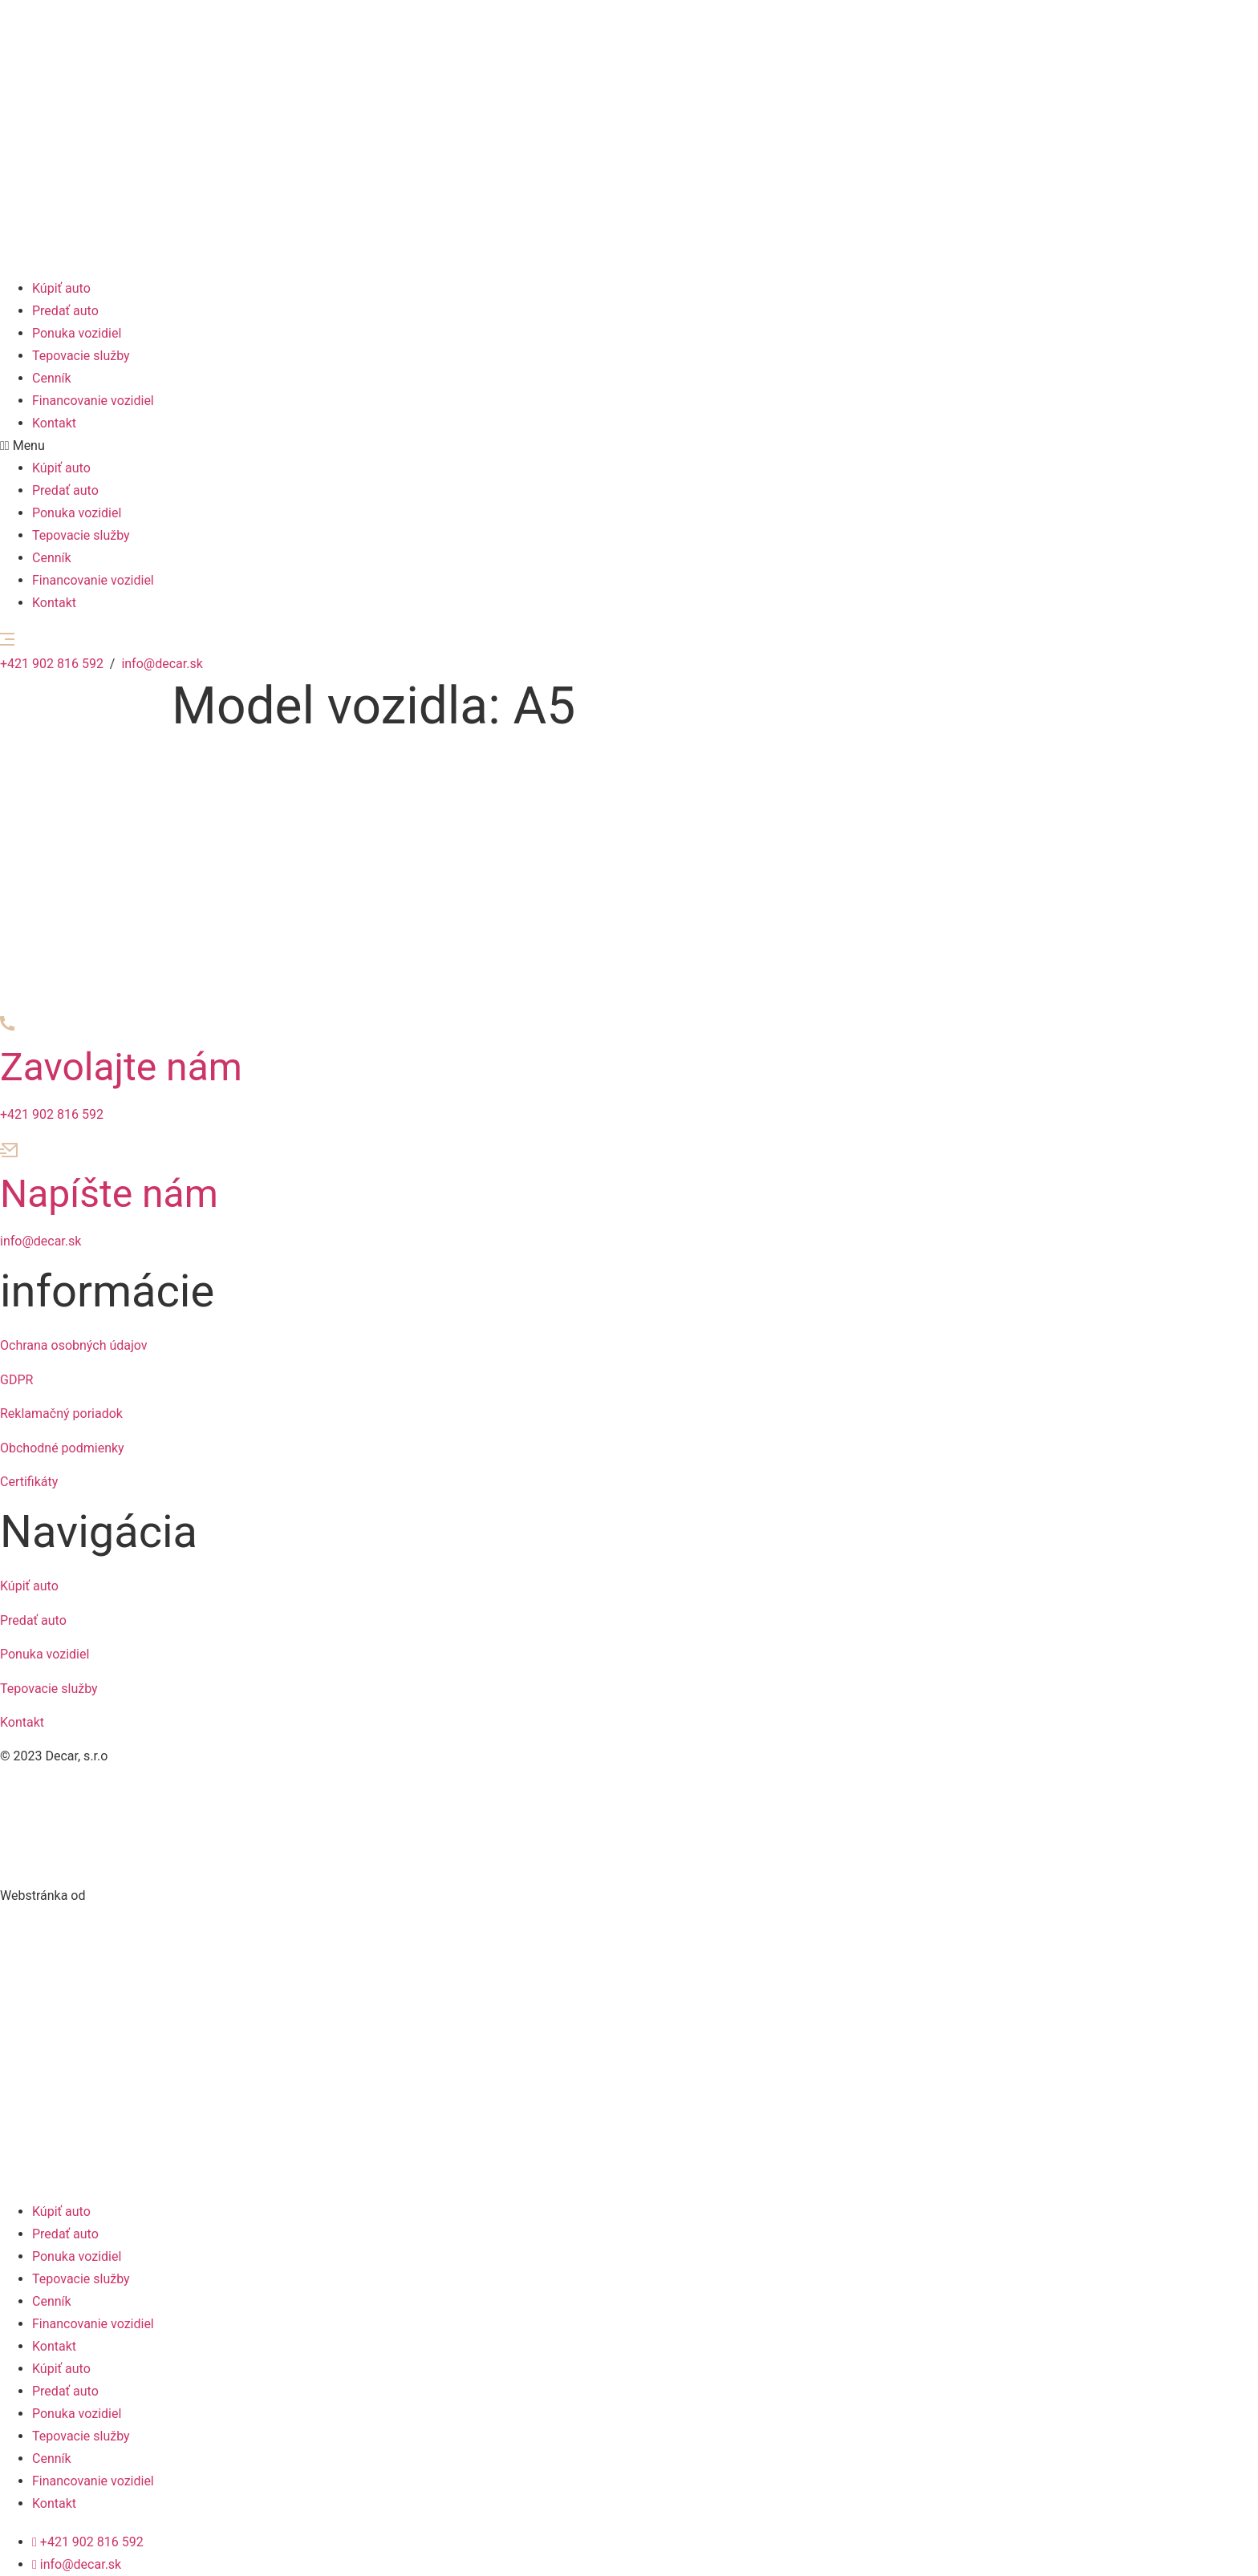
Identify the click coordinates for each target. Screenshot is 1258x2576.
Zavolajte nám (121, 1067)
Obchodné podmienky (62, 1448)
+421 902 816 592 (51, 663)
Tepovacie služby (81, 355)
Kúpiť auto (61, 288)
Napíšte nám (109, 1194)
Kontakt (54, 423)
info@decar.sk (161, 663)
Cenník (51, 378)
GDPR (16, 1379)
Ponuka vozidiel (76, 333)
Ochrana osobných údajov (74, 1345)
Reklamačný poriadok (61, 1413)
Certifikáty (29, 1481)
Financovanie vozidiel (93, 400)
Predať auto (65, 310)
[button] (629, 446)
